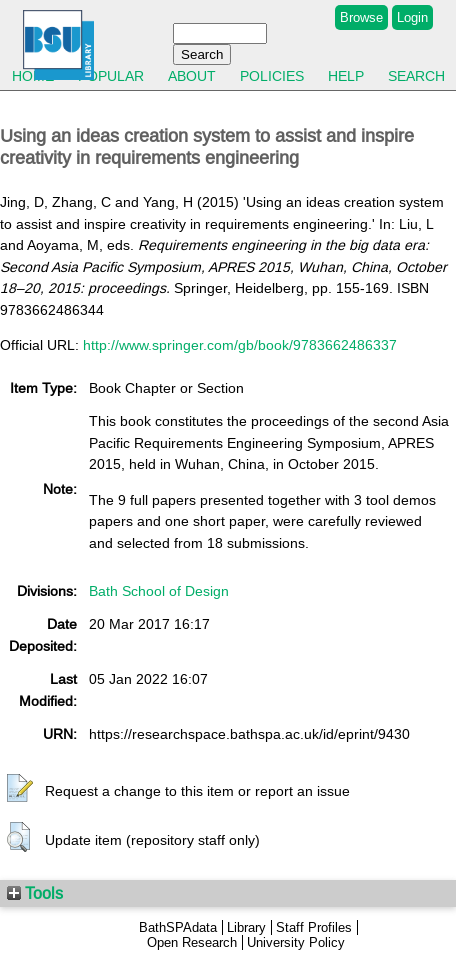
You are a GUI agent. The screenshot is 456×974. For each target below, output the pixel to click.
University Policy (296, 942)
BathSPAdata (178, 927)
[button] (20, 789)
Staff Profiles (314, 927)
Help (346, 76)
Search (416, 76)
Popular (111, 76)
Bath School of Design (159, 591)
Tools (35, 893)
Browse (361, 17)
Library (246, 927)
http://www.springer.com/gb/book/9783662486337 (240, 345)
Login (412, 17)
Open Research (192, 942)
